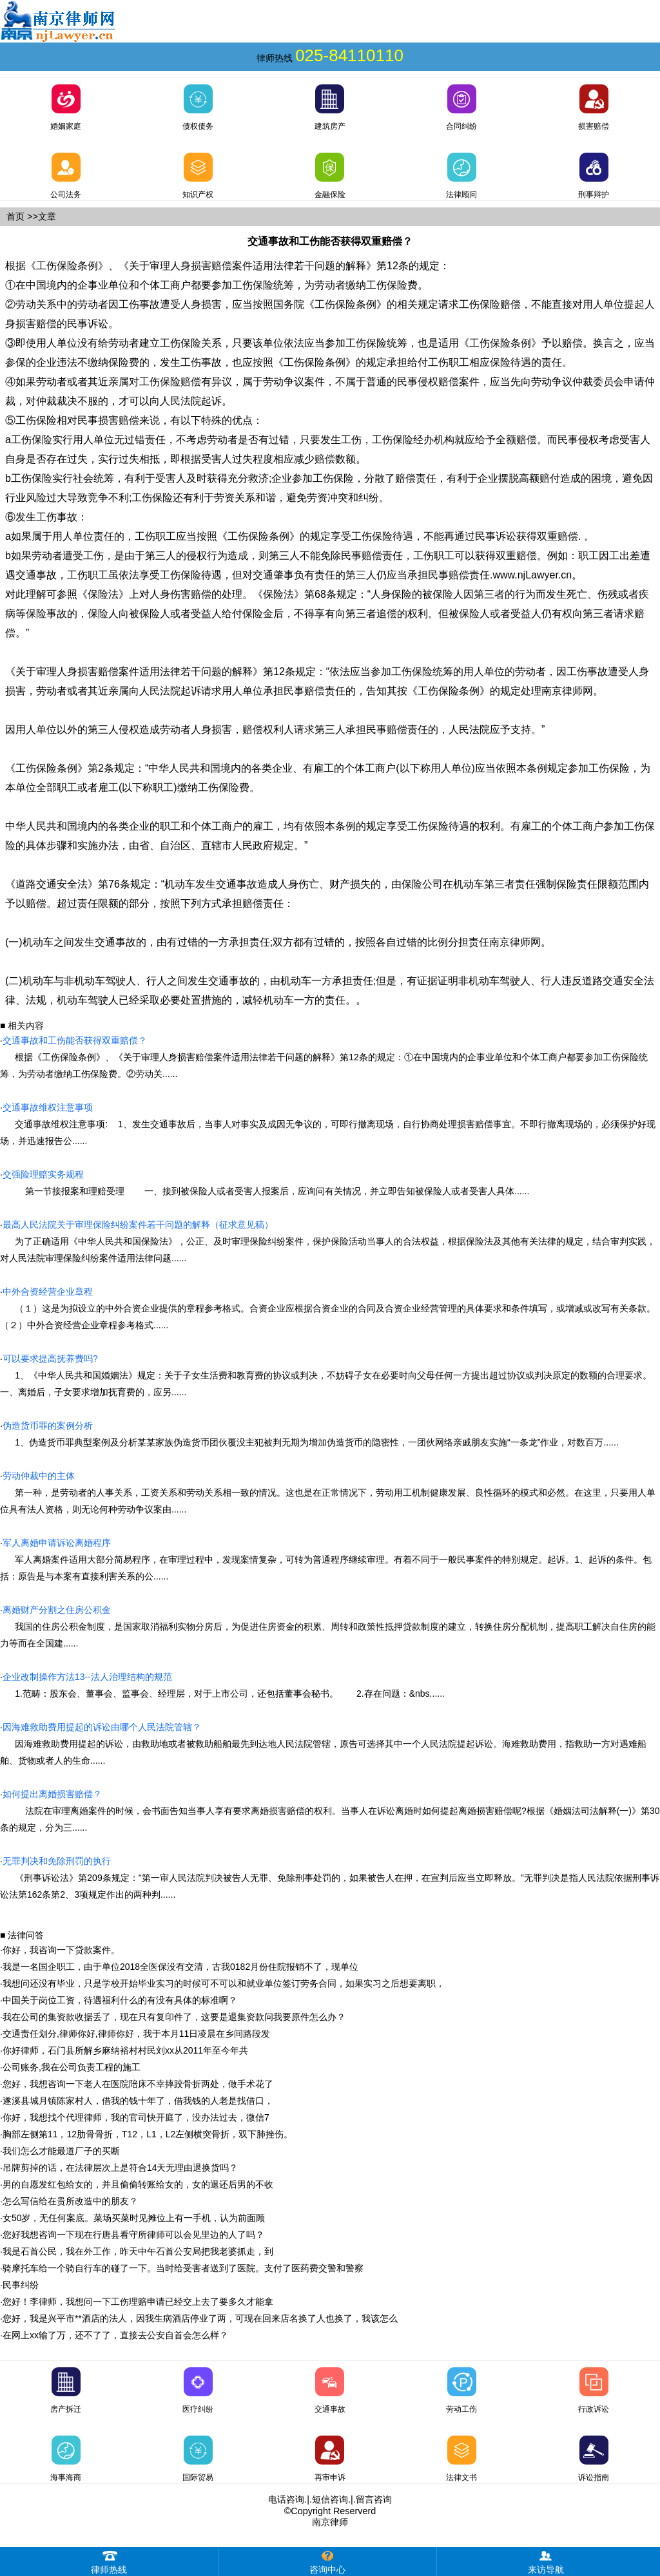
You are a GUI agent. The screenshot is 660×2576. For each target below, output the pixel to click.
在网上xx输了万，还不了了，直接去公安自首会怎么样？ (115, 2335)
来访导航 (546, 2561)
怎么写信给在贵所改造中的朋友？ (70, 2201)
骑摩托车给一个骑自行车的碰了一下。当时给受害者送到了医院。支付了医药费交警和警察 (183, 2268)
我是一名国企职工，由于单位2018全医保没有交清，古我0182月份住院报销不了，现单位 (180, 1966)
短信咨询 (330, 2499)
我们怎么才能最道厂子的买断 (61, 2151)
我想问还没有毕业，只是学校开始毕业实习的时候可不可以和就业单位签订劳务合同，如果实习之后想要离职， (224, 1983)
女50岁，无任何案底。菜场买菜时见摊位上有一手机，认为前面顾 (134, 2218)
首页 (15, 216)
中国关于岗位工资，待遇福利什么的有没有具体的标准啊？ (120, 2000)
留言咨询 (374, 2499)
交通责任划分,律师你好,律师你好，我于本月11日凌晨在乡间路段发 (136, 2033)
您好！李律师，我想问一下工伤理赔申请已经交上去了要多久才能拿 (138, 2301)
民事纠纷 (21, 2285)
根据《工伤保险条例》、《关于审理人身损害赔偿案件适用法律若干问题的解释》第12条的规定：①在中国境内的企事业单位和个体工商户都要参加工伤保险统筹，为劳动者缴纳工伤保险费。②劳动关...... (324, 1057)
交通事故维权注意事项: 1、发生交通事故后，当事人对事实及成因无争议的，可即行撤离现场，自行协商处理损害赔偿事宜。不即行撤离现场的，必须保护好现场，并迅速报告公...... (327, 1124)
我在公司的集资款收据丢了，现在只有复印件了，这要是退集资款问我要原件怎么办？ (174, 2017)
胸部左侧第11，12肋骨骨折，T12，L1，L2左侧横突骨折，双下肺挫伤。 (148, 2134)
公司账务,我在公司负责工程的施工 (72, 2067)
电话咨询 (286, 2499)
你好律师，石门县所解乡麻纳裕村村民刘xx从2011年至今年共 (125, 2050)
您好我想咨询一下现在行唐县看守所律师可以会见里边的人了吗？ (133, 2234)
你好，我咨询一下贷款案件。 (61, 1950)
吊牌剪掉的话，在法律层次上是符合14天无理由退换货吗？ (120, 2167)
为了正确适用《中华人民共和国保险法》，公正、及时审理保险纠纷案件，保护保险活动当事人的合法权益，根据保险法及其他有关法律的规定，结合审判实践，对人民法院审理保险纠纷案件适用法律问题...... (327, 1241)
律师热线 (109, 2561)
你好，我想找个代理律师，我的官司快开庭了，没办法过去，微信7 (136, 2117)
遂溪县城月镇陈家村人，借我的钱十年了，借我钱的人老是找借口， (138, 2100)
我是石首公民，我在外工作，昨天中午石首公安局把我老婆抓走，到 (138, 2251)
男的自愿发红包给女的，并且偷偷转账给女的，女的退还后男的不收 (138, 2184)
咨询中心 (327, 2561)
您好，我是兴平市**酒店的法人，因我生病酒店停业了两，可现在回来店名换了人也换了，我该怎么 (200, 2318)
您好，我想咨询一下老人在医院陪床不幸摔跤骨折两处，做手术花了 (138, 2084)
